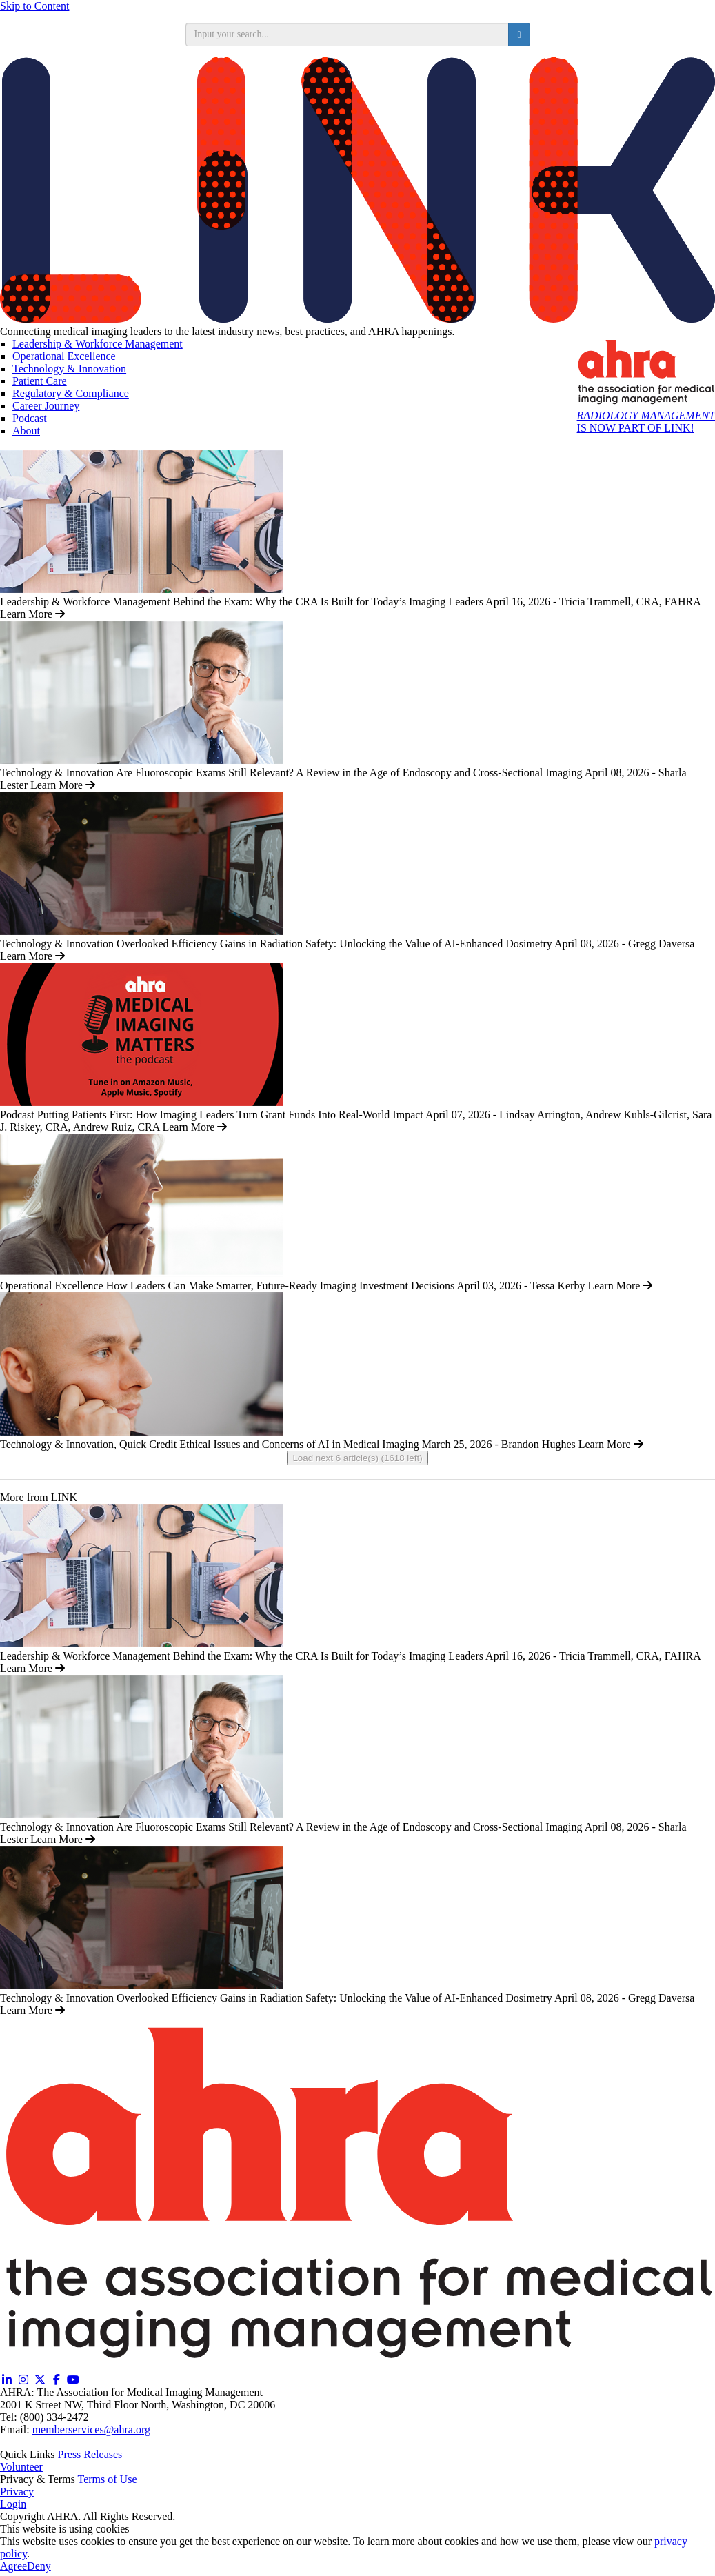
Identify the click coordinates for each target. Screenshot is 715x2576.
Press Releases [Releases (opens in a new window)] (90, 2454)
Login (13, 2504)
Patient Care (39, 381)
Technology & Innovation (69, 368)
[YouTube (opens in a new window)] (73, 2380)
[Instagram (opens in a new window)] (23, 2380)
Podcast (29, 418)
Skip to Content (34, 6)
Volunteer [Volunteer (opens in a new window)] (21, 2467)
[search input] (347, 34)
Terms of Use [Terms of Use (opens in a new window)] (107, 2479)
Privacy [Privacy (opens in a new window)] (17, 2491)
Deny (39, 2566)
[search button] (519, 34)
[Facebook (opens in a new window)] (56, 2380)
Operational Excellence (64, 356)
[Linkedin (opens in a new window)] (7, 2380)
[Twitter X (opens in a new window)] (40, 2380)
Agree (13, 2566)
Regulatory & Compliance (70, 393)
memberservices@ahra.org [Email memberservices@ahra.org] (91, 2429)
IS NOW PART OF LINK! (646, 422)
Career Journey (45, 406)
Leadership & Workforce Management (97, 344)
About (26, 430)
